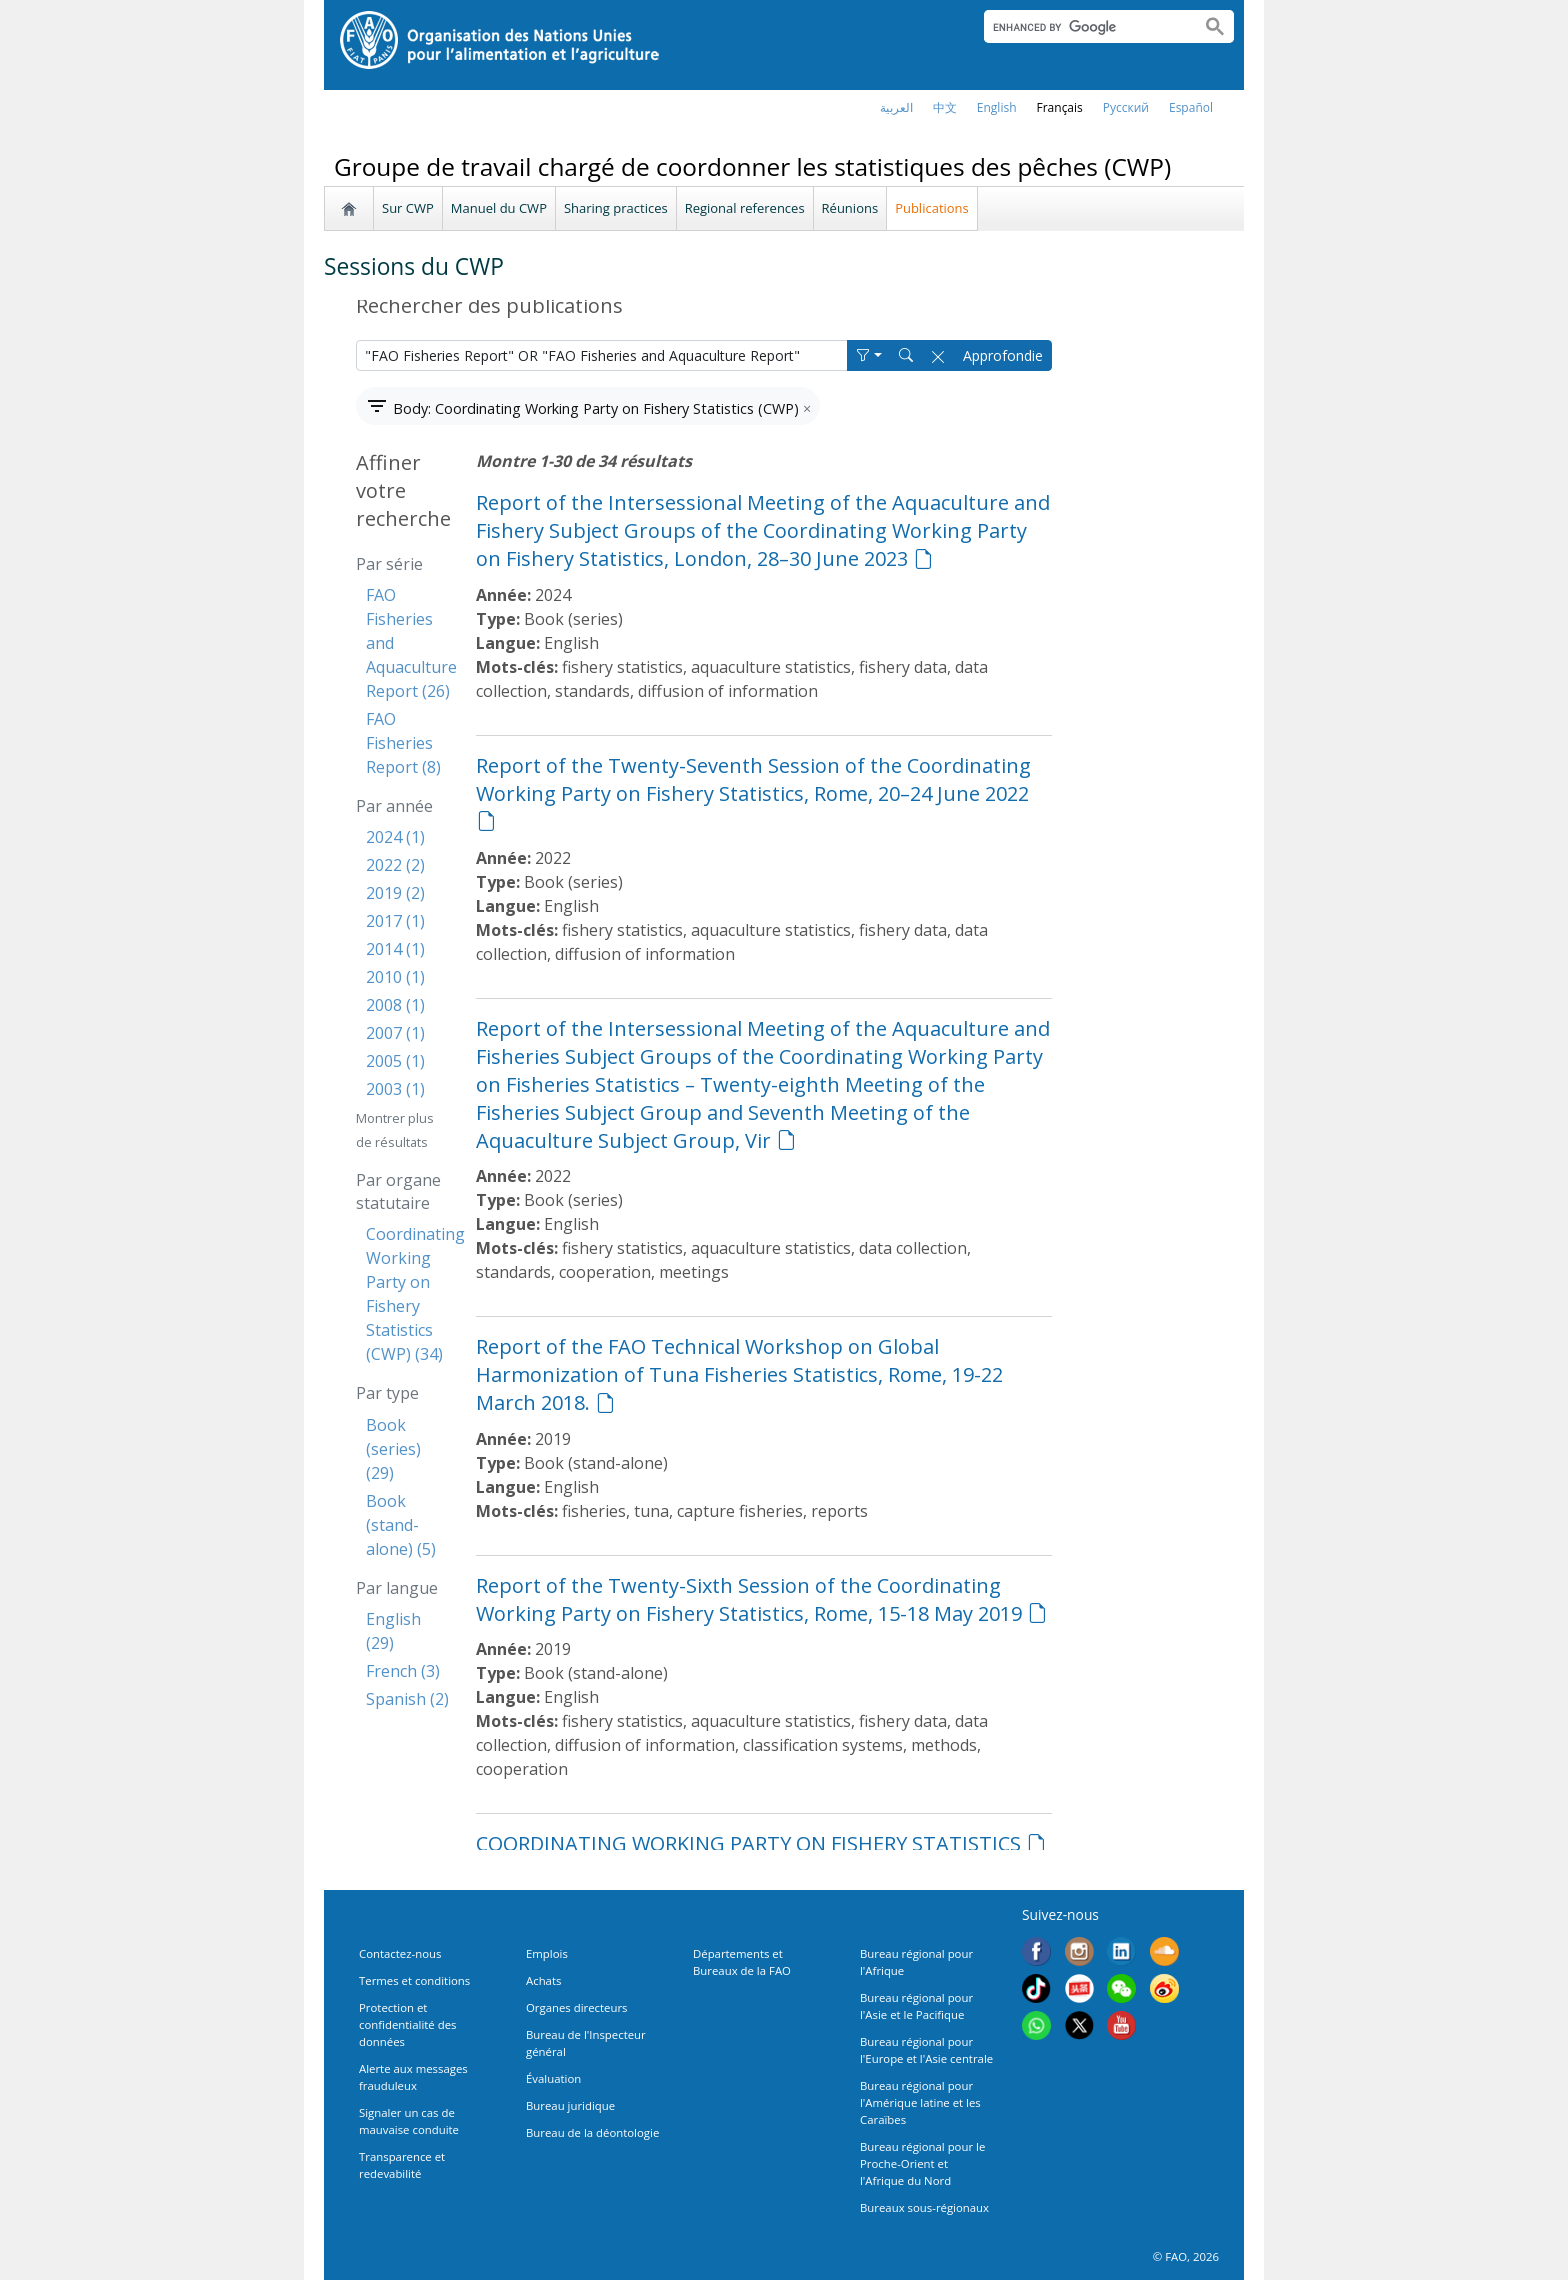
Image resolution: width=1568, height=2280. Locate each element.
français (1060, 107)
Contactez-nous (400, 1953)
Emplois (547, 1953)
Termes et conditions (414, 1980)
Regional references (745, 208)
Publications (932, 208)
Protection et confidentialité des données (407, 2024)
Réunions (850, 208)
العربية (896, 107)
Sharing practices (616, 208)
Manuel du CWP (499, 208)
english (997, 107)
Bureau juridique (570, 2105)
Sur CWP (408, 208)
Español (1191, 107)
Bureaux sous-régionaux (924, 2207)
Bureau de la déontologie (592, 2132)
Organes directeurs (577, 2007)
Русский (1126, 107)
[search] (1084, 27)
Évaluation (553, 2078)
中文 (945, 107)
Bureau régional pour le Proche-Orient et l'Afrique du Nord (922, 2163)
